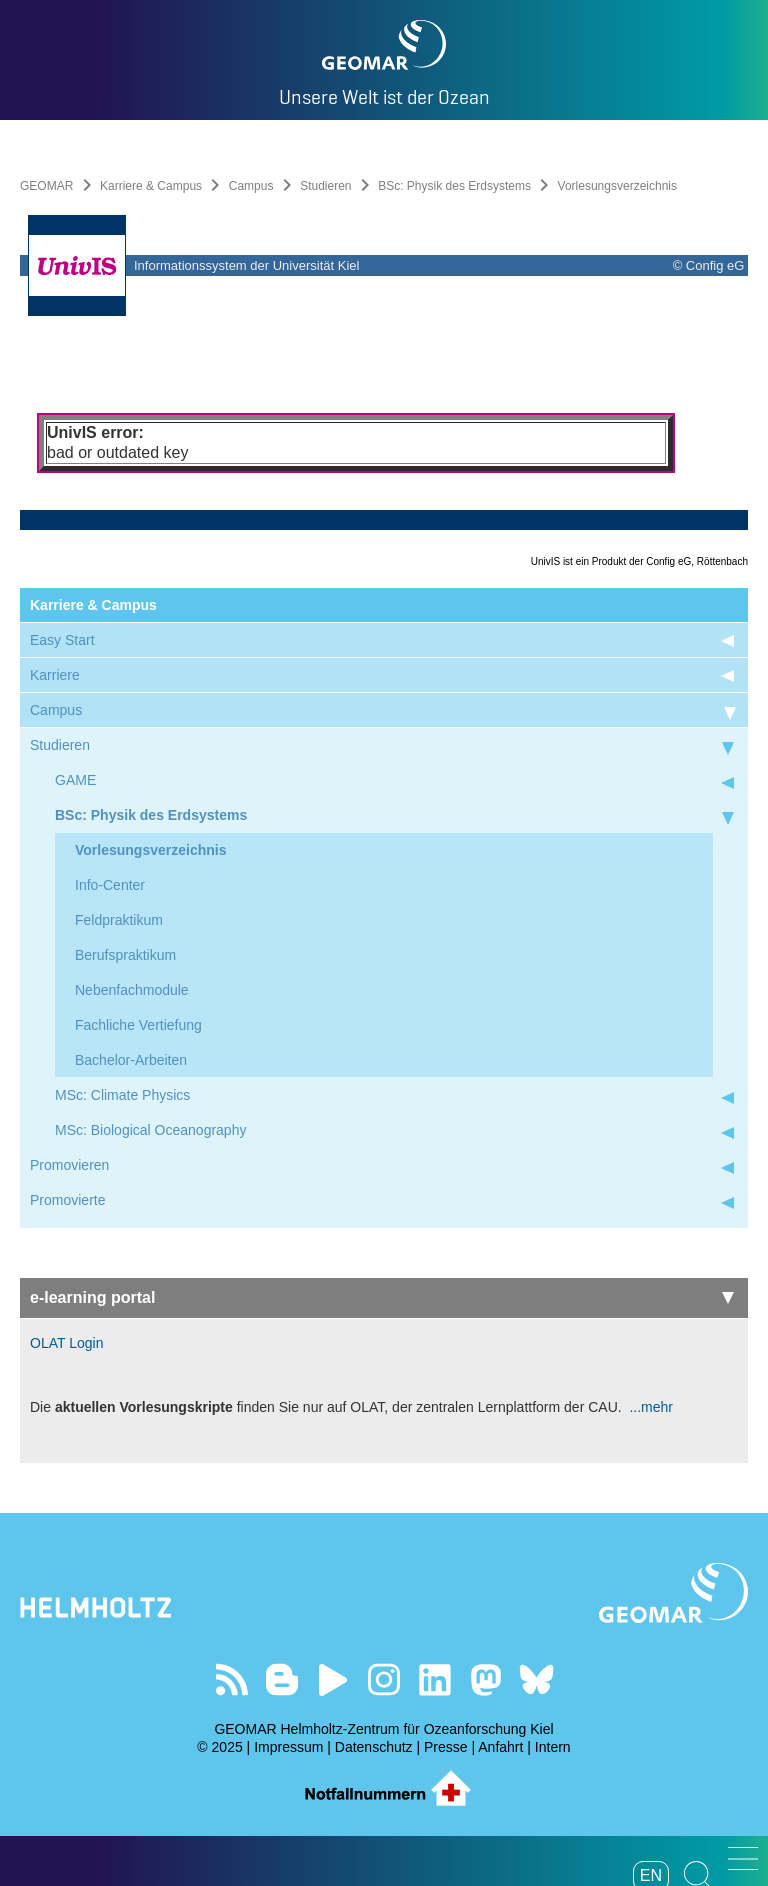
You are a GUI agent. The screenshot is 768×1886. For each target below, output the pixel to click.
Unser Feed (231, 1679)
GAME (75, 780)
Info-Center (110, 885)
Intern (553, 1747)
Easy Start (62, 640)
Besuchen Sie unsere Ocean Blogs (282, 1679)
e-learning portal (382, 1297)
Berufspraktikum (125, 955)
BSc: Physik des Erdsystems (454, 186)
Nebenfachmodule (132, 990)
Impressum (288, 1747)
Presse (446, 1747)
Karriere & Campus (151, 186)
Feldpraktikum (119, 920)
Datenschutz (374, 1747)
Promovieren (69, 1165)
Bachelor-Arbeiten (131, 1060)
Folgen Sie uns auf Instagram (384, 1679)
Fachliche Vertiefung (138, 1025)
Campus (251, 186)
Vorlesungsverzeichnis (150, 850)
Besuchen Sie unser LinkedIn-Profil (434, 1679)
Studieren (325, 186)
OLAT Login (66, 1343)
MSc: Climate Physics (122, 1095)
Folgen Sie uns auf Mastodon (485, 1679)
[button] (743, 1858)
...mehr (649, 1407)
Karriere (55, 675)
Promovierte (67, 1200)
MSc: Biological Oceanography (150, 1130)
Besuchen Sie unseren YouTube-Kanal (333, 1679)
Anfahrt (500, 1747)
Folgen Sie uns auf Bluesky (536, 1679)
